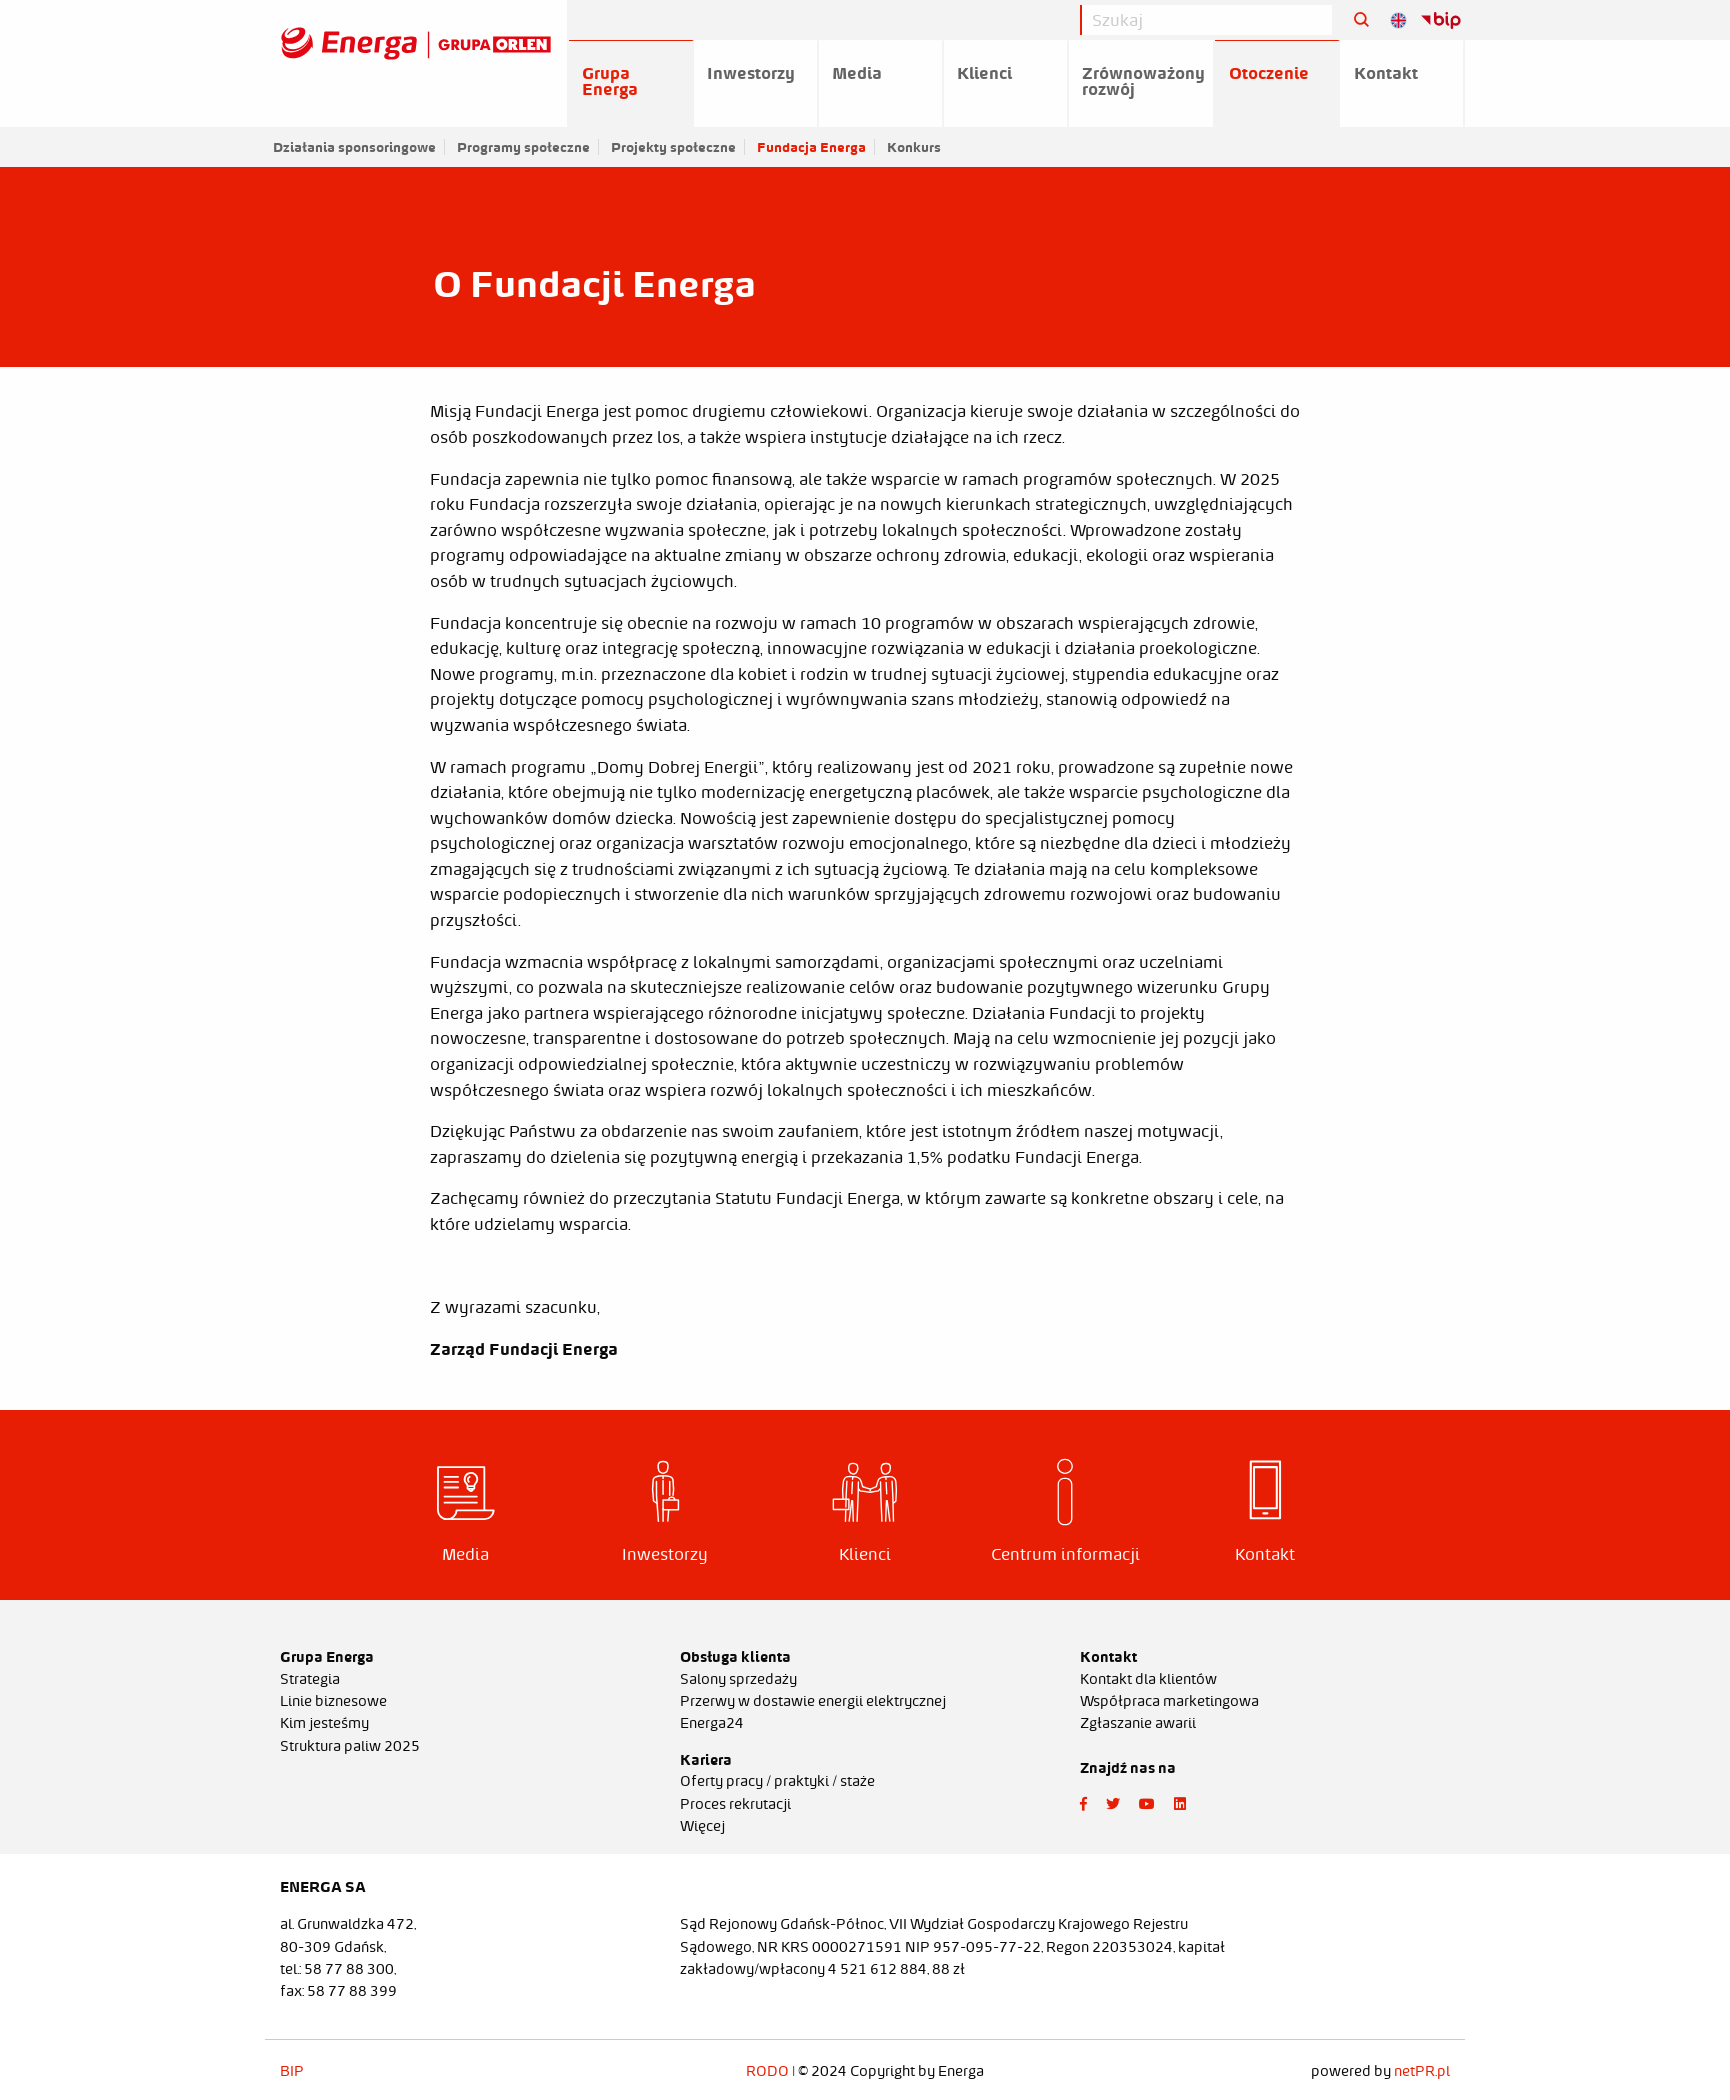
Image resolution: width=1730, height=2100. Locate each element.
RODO (767, 2071)
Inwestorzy (751, 73)
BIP (292, 2071)
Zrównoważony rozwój (1143, 81)
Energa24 (712, 1723)
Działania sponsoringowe (354, 147)
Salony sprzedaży (738, 1679)
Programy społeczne (523, 147)
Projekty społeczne (673, 147)
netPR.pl (1422, 2071)
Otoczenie (1269, 73)
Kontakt (1386, 73)
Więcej (702, 1826)
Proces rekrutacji (735, 1804)
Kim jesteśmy (324, 1723)
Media (857, 73)
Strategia (310, 1679)
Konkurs (914, 147)
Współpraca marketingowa (1169, 1701)
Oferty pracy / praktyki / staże (777, 1781)
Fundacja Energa (811, 147)
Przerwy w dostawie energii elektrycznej (813, 1701)
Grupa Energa (610, 81)
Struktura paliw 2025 (350, 1746)
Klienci (984, 73)
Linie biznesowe (333, 1701)
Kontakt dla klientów (1148, 1679)
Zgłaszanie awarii (1138, 1723)
